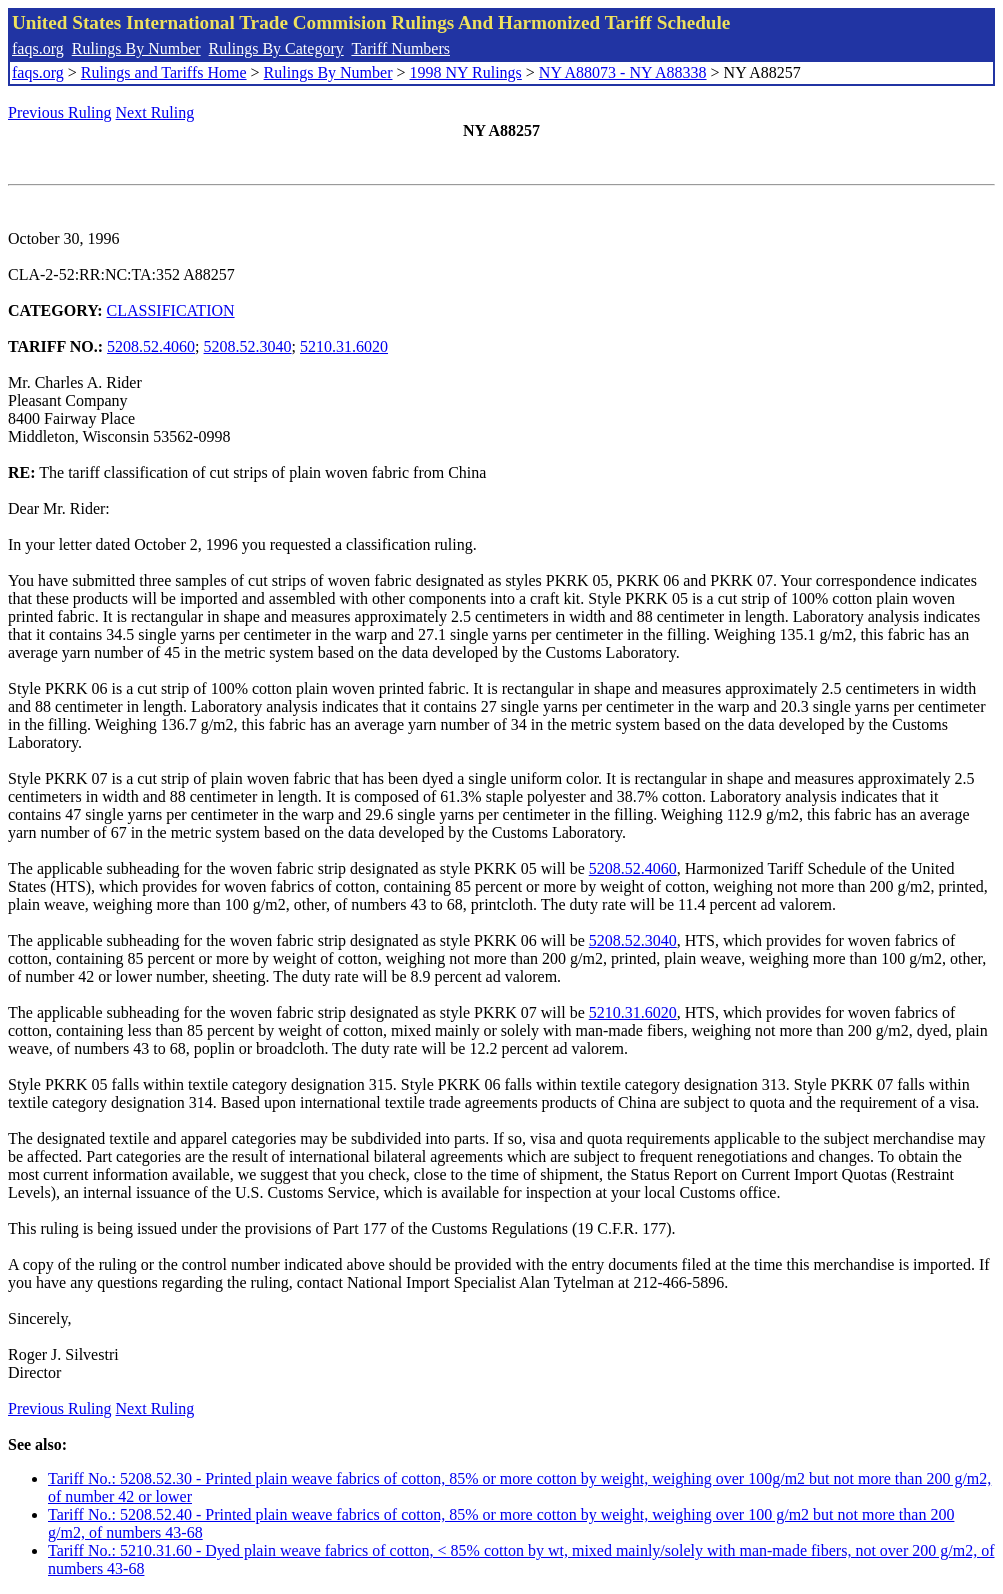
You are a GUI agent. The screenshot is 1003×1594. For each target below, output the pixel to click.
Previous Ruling (60, 112)
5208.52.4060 (151, 346)
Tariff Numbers (400, 48)
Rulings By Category (276, 48)
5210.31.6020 (344, 346)
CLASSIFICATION (171, 310)
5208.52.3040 (248, 346)
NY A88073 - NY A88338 (623, 72)
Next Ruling (155, 112)
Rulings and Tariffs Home (164, 72)
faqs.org (38, 48)
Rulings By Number (136, 48)
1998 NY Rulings (466, 72)
